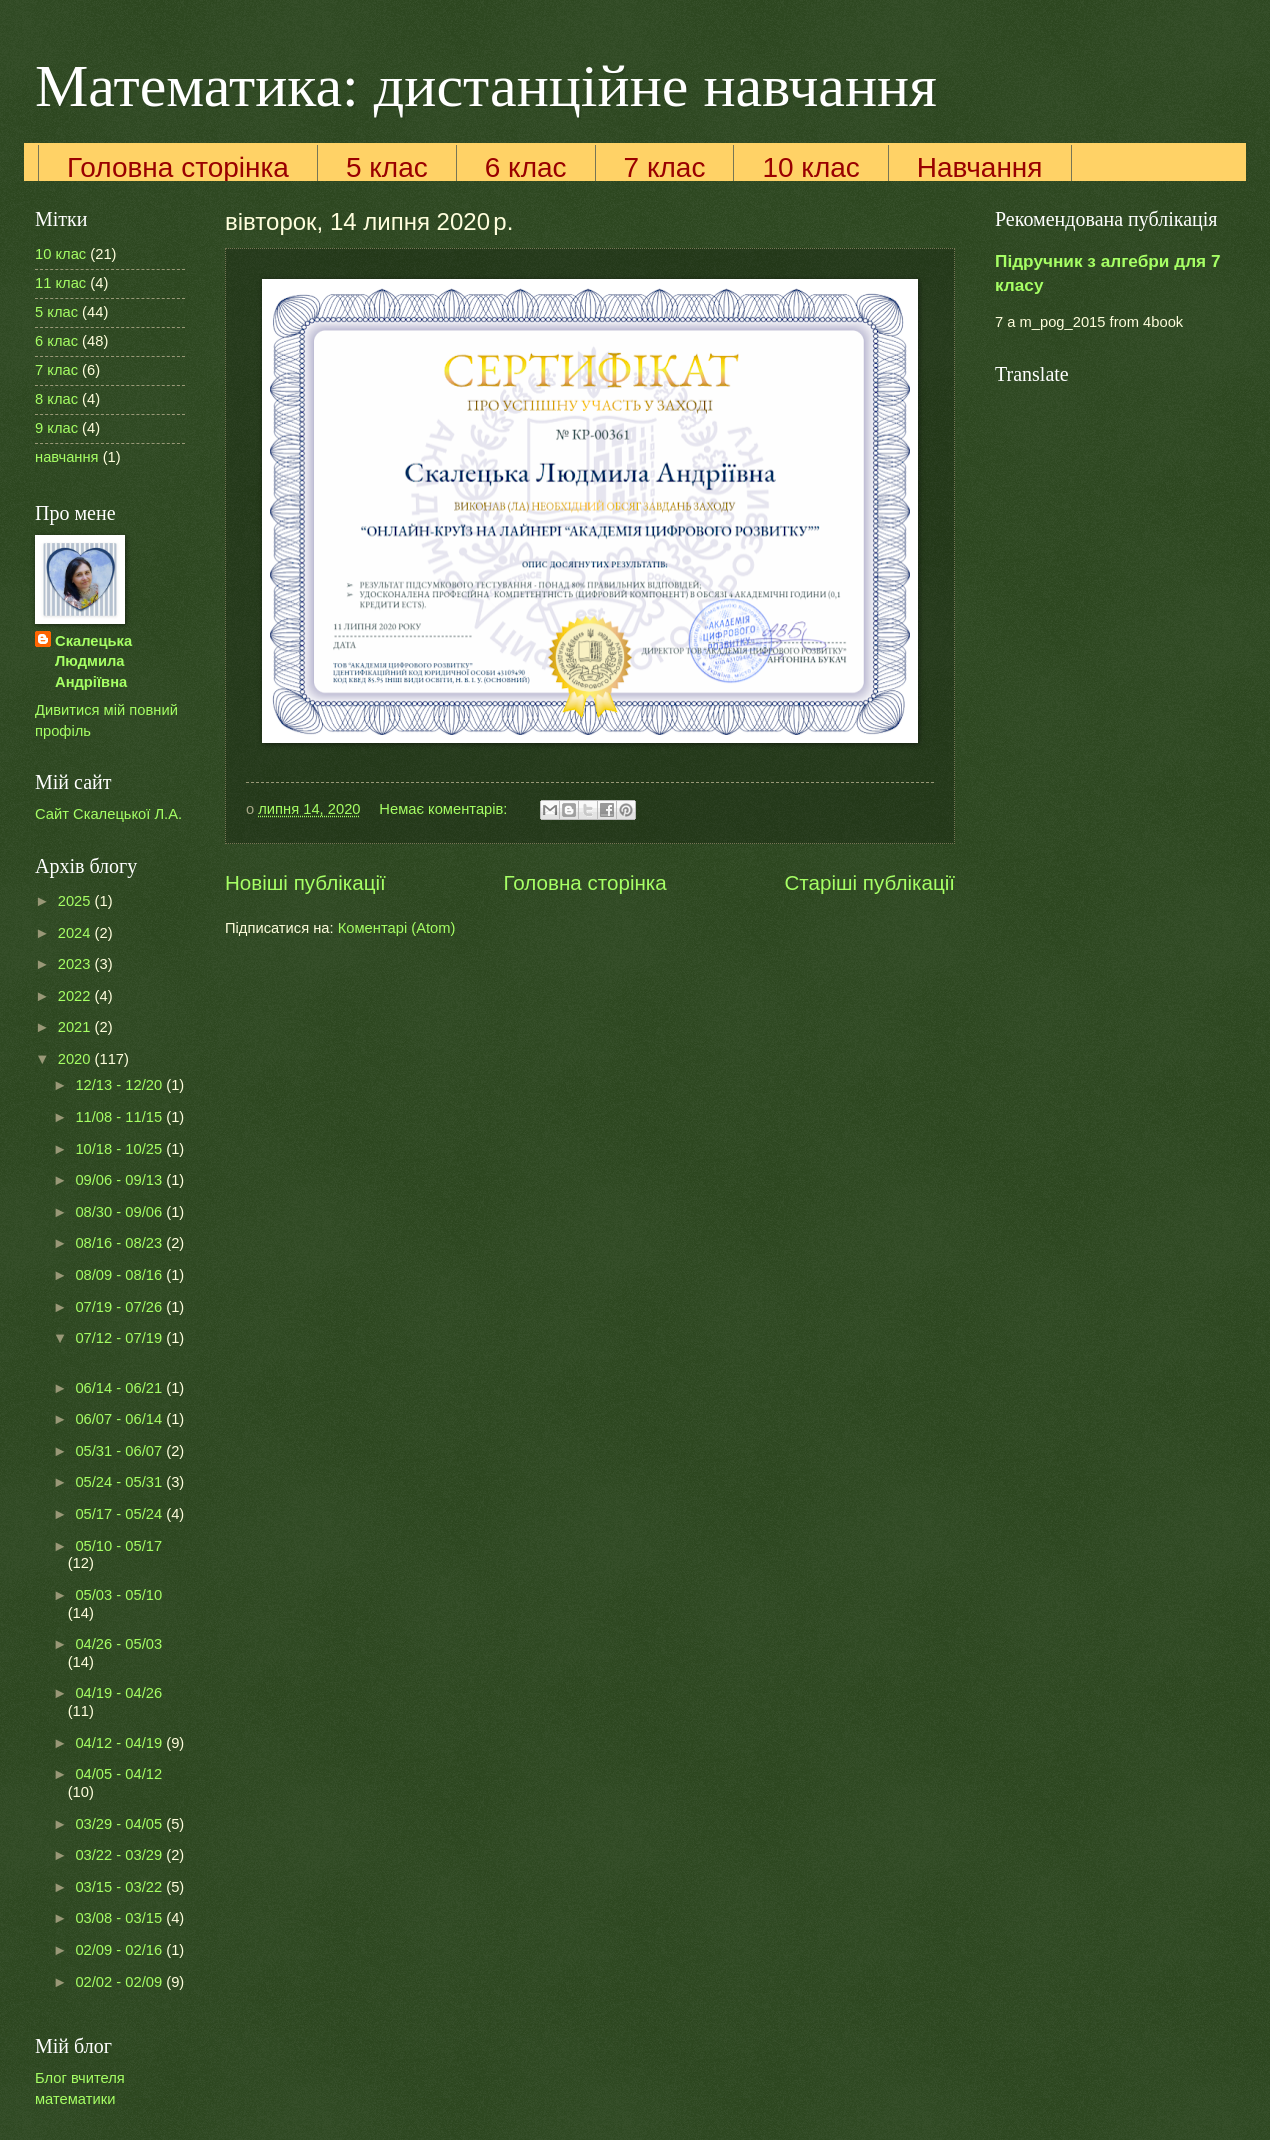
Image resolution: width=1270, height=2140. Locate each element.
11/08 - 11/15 (120, 1117)
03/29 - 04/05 (120, 1824)
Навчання (980, 167)
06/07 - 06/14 (120, 1419)
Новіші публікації (305, 882)
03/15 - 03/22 (120, 1887)
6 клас (526, 167)
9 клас (56, 428)
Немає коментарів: (445, 809)
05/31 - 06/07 (120, 1451)
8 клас (56, 399)
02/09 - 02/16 (120, 1950)
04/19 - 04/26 (118, 1693)
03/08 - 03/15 (120, 1918)
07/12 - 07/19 (120, 1338)
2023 (76, 964)
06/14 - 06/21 (120, 1388)
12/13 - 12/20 (120, 1085)
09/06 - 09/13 (120, 1180)
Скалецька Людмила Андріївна (93, 661)
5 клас (387, 167)
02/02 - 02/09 (120, 1982)
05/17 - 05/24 (120, 1514)
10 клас (810, 167)
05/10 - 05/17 (118, 1546)
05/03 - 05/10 (118, 1595)
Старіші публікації (869, 882)
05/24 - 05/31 (120, 1482)
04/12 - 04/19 (120, 1743)
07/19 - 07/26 (120, 1307)
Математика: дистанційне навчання (486, 86)
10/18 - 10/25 (120, 1149)
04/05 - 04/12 (118, 1774)
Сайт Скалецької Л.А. (108, 814)
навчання (67, 457)
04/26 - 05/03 (118, 1644)
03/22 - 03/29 (120, 1855)
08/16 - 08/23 (120, 1243)
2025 (76, 901)
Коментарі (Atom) (397, 928)
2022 (76, 996)
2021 (76, 1027)
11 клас (60, 283)
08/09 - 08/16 (120, 1275)
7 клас (665, 167)
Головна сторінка (178, 167)
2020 (76, 1059)
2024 (76, 933)
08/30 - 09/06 (120, 1212)
